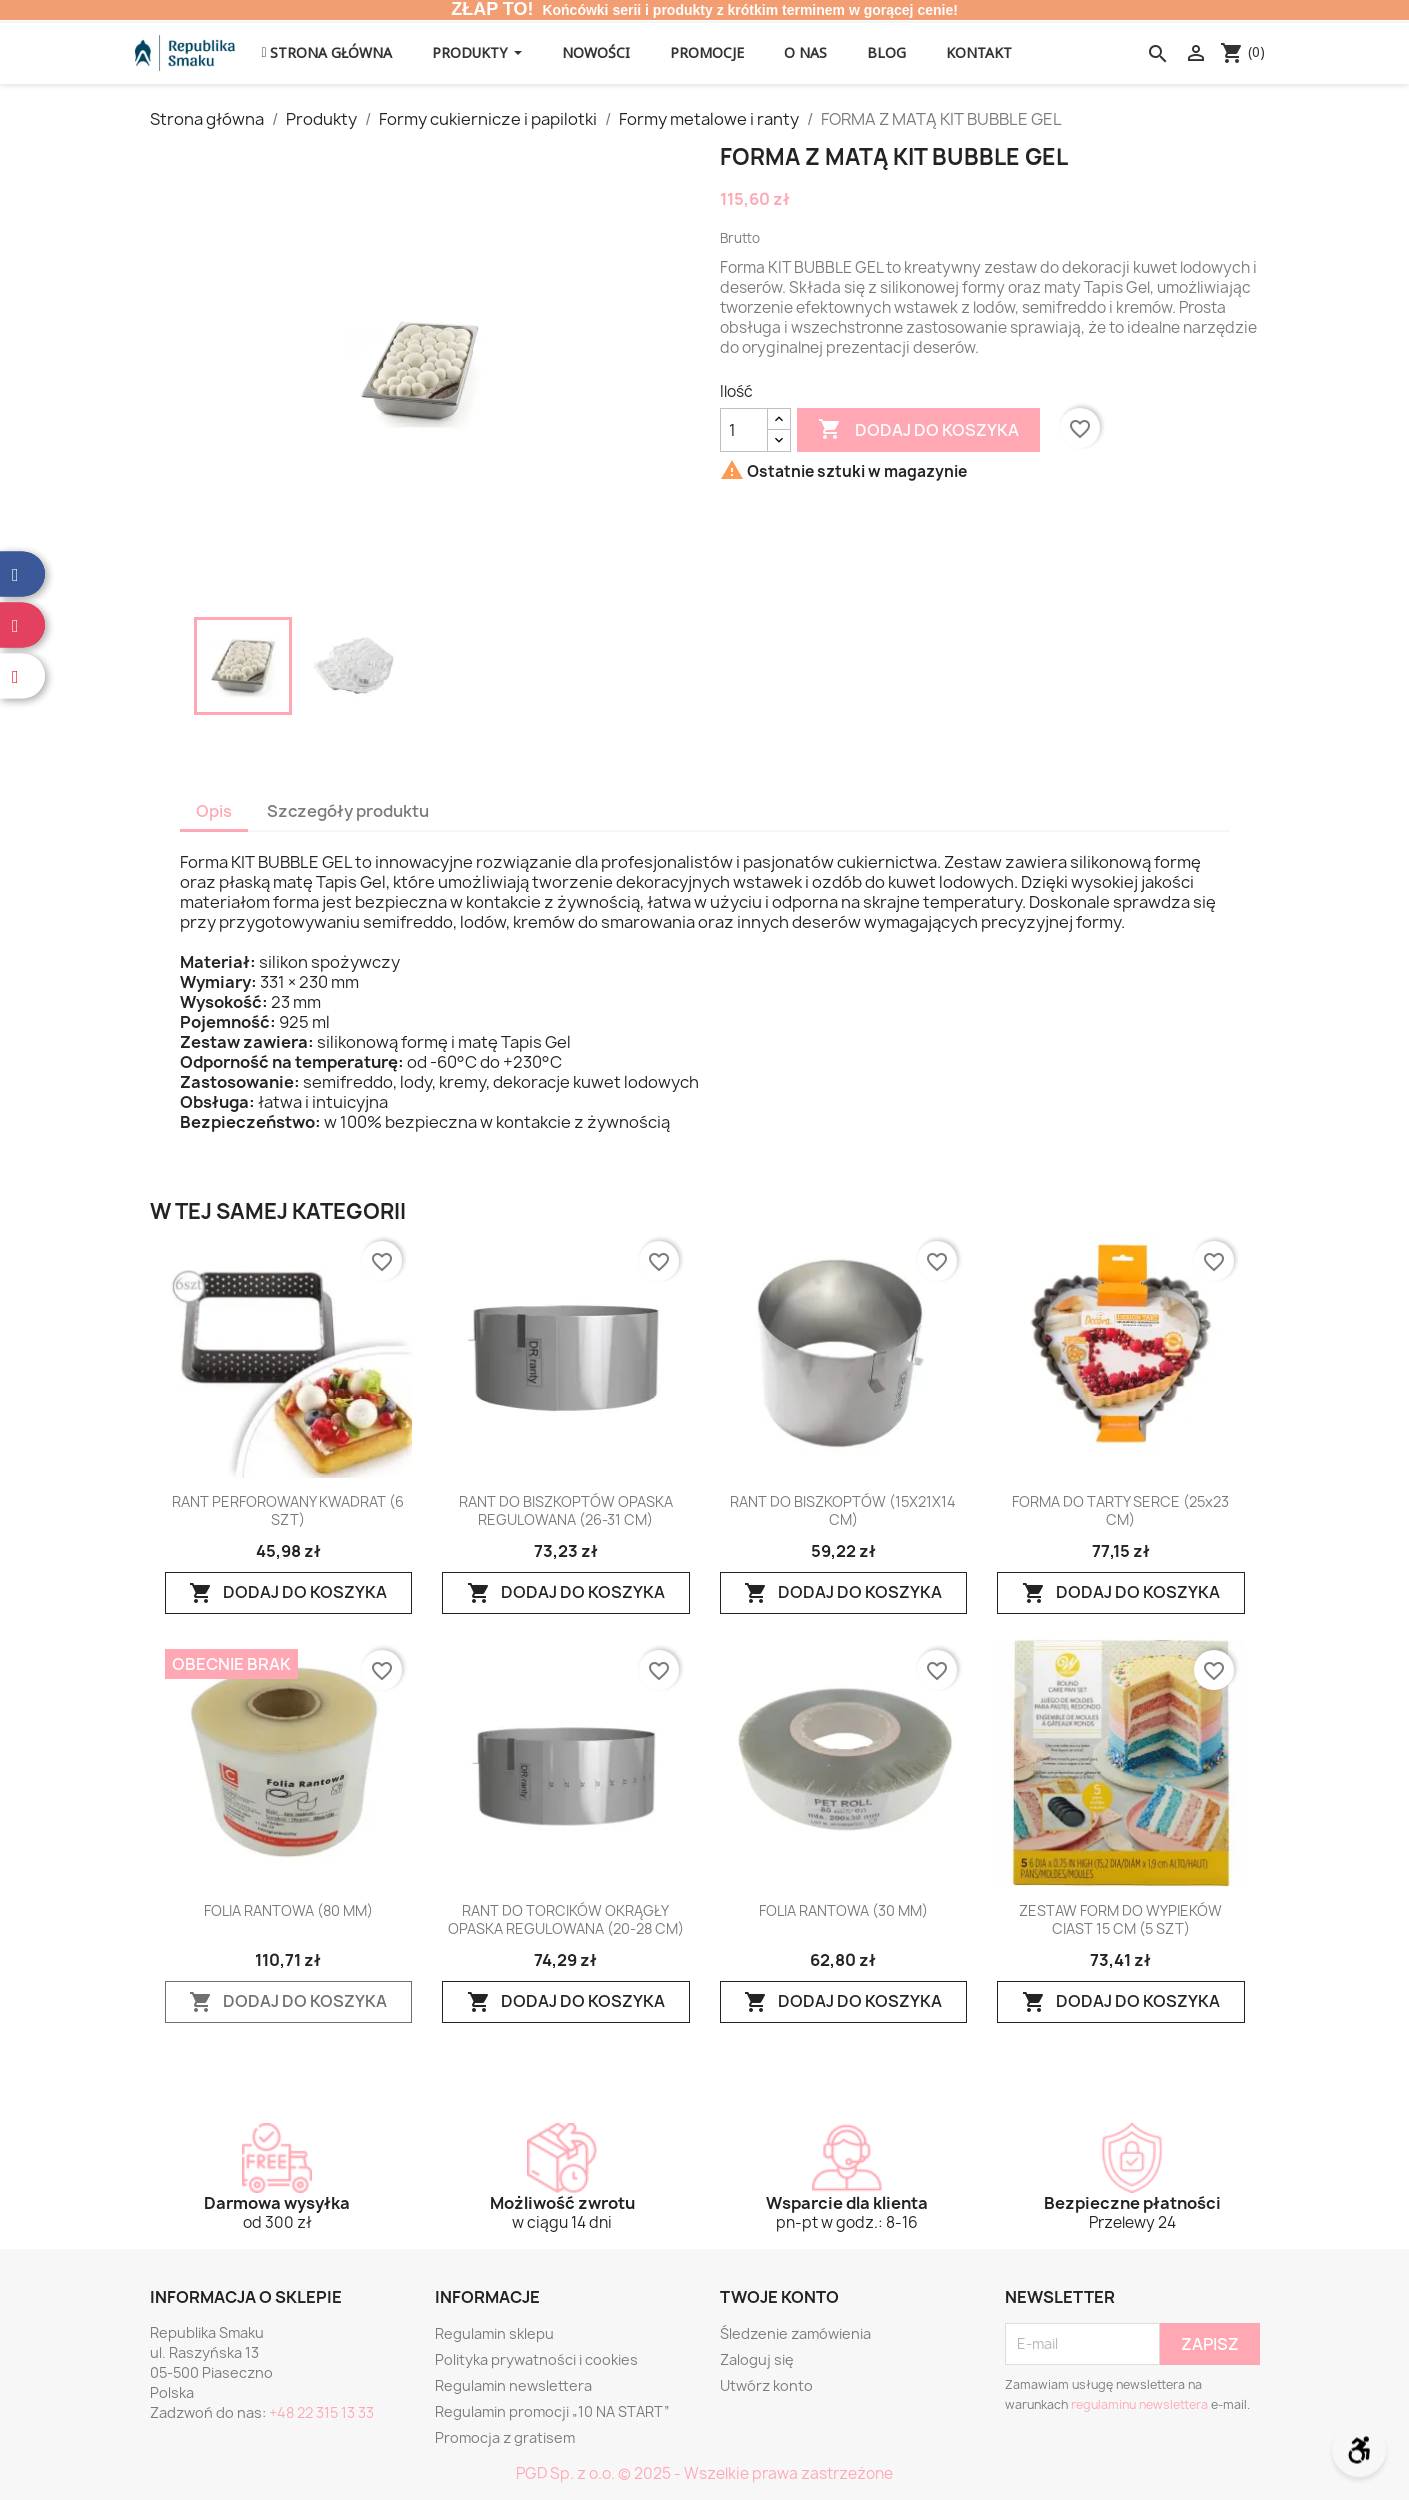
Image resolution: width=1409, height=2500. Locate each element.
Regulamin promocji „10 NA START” (552, 2411)
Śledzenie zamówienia (795, 2333)
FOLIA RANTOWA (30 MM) (843, 1911)
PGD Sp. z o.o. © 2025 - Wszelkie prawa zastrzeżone (704, 2473)
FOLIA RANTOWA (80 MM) (288, 1911)
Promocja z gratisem (505, 2437)
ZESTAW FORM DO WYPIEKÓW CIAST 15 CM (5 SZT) (1120, 1920)
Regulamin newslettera (513, 2385)
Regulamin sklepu (494, 2333)
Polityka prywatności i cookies (536, 2359)
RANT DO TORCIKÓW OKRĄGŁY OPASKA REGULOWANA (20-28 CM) (566, 1920)
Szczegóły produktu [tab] (348, 811)
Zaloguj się (757, 2359)
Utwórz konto (766, 2385)
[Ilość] (744, 430)
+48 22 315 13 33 (321, 2412)
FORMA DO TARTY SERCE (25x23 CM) (1120, 1511)
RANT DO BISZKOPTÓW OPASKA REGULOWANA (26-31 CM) (566, 1511)
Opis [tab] (214, 811)
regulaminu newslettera (1139, 2404)
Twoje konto (779, 2297)
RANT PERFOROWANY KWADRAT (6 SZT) (288, 1511)
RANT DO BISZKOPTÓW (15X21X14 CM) (843, 1511)
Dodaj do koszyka (918, 430)
